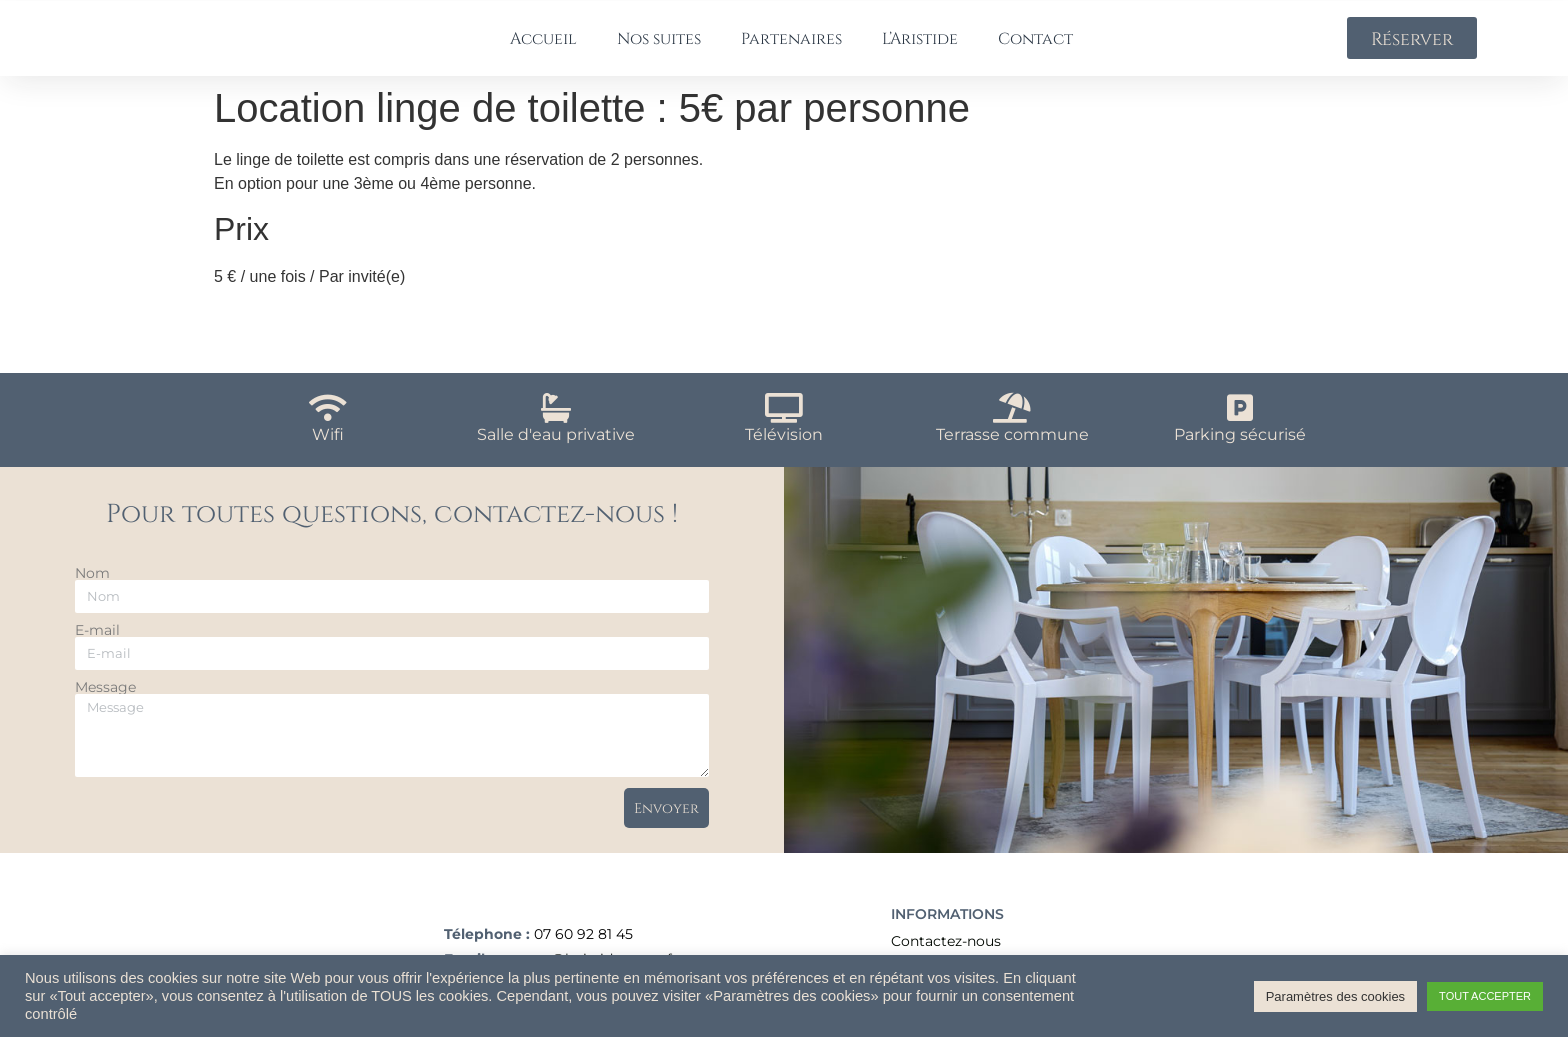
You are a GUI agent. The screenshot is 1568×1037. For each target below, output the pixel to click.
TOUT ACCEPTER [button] (1485, 996)
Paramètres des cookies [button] (1335, 996)
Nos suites (659, 45)
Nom (92, 589)
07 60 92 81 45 (583, 954)
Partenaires (791, 45)
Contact (1035, 45)
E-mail (97, 646)
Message (105, 703)
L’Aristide (920, 45)
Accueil (543, 45)
